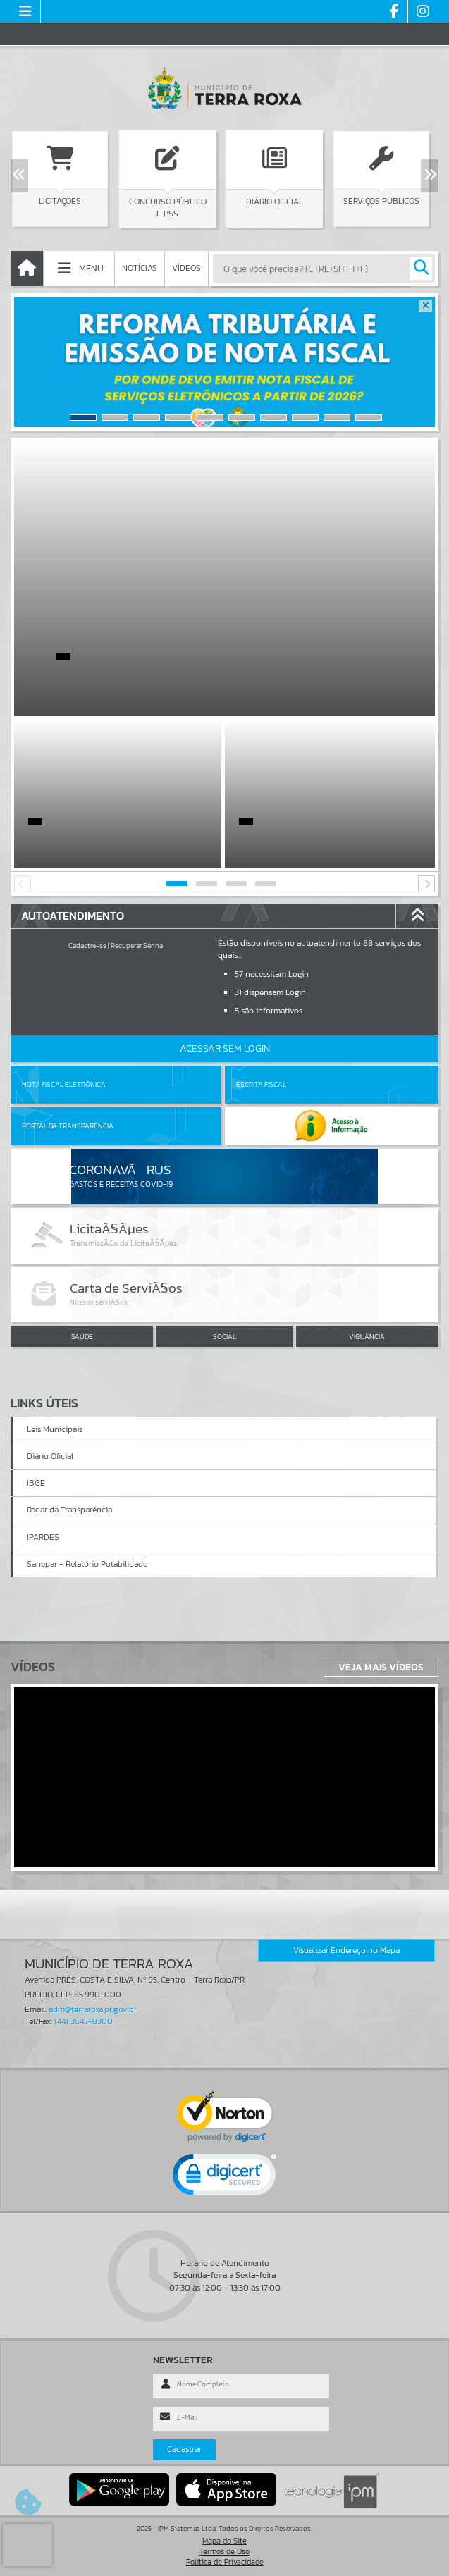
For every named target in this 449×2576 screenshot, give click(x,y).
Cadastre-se (87, 945)
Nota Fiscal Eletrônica (64, 1084)
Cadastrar (184, 2449)
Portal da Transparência (67, 1126)
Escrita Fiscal (261, 1084)
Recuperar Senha (137, 945)
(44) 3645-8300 (83, 2021)
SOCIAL (224, 1336)
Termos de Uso (224, 2551)
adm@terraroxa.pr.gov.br (93, 2009)
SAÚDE (82, 1336)
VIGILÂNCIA (367, 1336)
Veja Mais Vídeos (381, 1667)
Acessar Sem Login (225, 1048)
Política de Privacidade (225, 2562)
